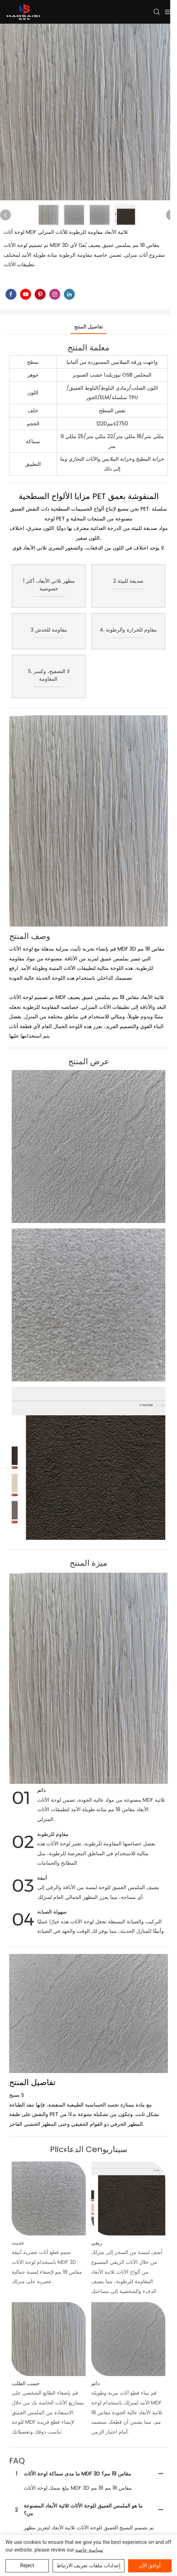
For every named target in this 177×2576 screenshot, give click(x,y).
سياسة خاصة (89, 2550)
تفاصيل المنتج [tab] (88, 326)
